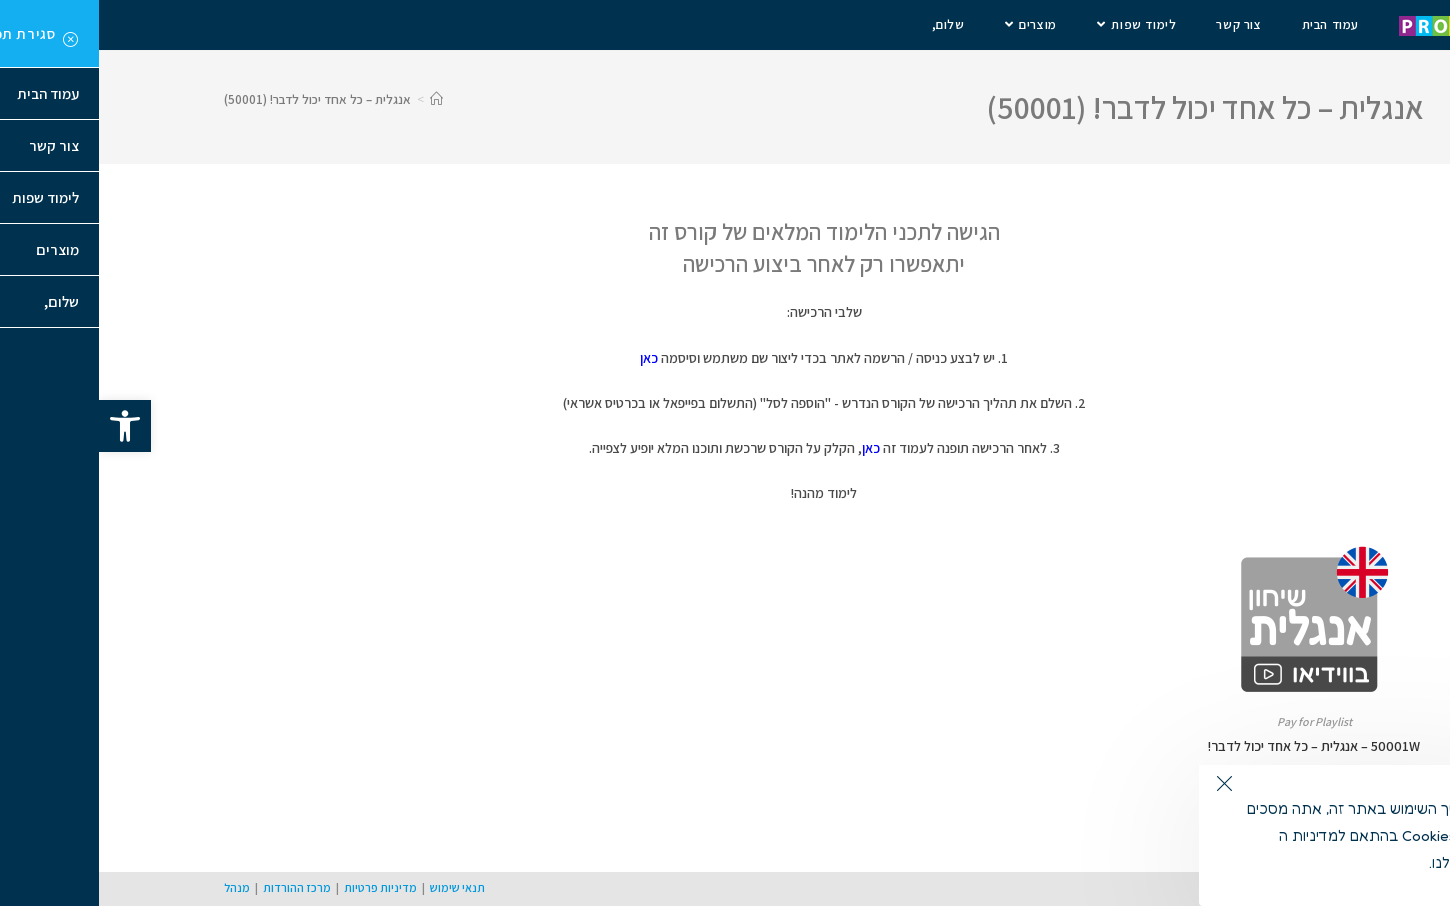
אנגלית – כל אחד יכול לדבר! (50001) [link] (218, 99)
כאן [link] (550, 358)
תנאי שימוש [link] (358, 887)
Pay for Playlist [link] (1215, 721)
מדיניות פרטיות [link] (281, 887)
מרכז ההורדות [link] (198, 887)
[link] (26, 426)
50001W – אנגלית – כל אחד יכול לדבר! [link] (1215, 746)
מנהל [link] (138, 887)
